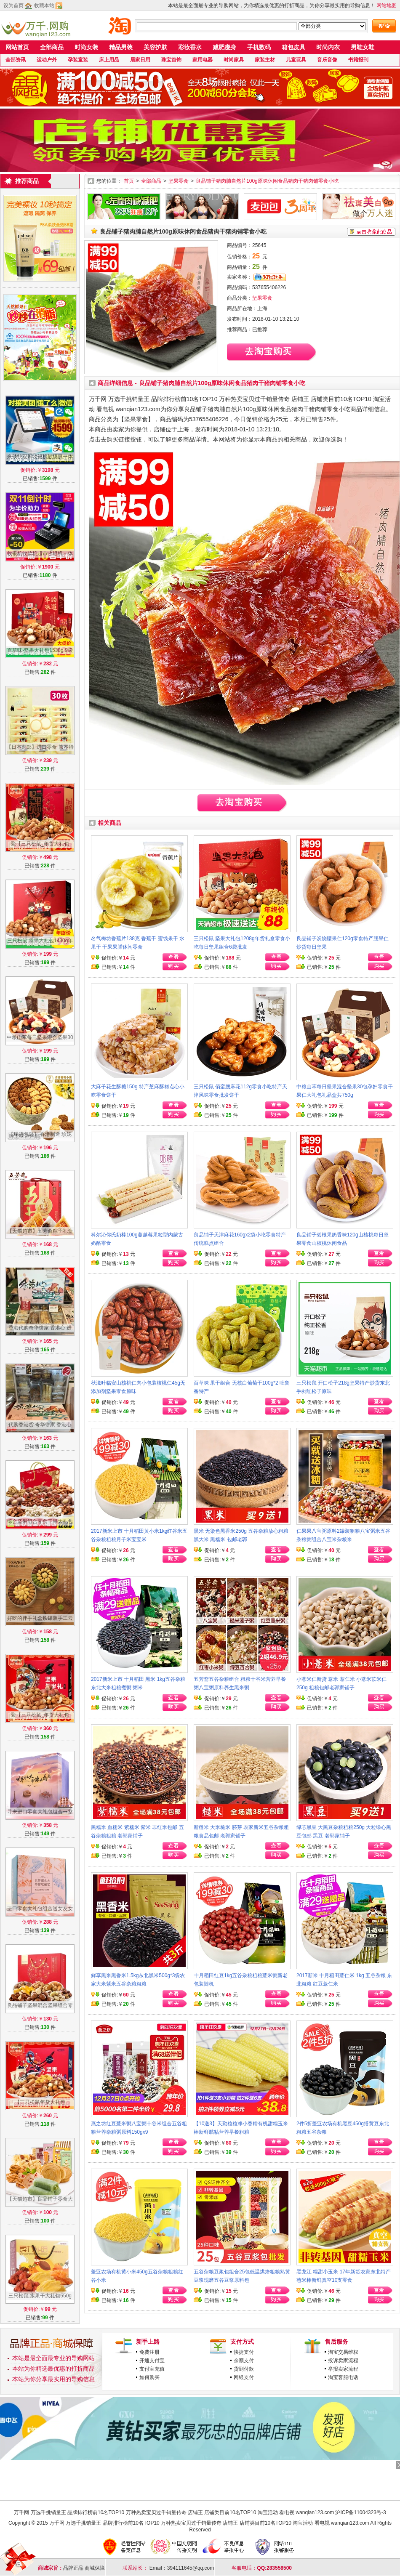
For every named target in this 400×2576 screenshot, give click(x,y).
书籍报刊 (358, 60)
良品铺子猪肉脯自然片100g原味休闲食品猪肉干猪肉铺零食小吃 (267, 181)
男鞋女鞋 (362, 47)
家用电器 (202, 60)
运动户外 (47, 60)
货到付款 (244, 2369)
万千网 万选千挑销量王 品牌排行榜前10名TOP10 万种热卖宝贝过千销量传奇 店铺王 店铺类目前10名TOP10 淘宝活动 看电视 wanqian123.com (174, 2512)
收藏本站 (44, 5)
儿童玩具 (296, 60)
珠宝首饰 (171, 60)
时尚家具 (234, 60)
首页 (129, 181)
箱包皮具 (293, 47)
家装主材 (265, 60)
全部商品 (52, 47)
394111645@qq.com (190, 2568)
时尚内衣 (328, 47)
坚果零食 (178, 181)
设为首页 (13, 5)
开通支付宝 (152, 2360)
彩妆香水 (190, 47)
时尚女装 (86, 47)
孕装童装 (78, 60)
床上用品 (109, 60)
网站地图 (386, 5)
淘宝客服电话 (343, 2377)
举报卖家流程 (343, 2369)
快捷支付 (244, 2352)
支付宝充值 (152, 2369)
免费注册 (149, 2352)
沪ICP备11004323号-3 (360, 2512)
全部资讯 (15, 60)
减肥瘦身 (224, 47)
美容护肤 (155, 47)
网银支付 (244, 2377)
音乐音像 (327, 60)
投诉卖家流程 (343, 2360)
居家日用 (140, 60)
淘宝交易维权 (343, 2352)
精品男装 (121, 47)
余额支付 (244, 2360)
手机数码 (259, 47)
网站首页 (17, 47)
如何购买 (149, 2377)
